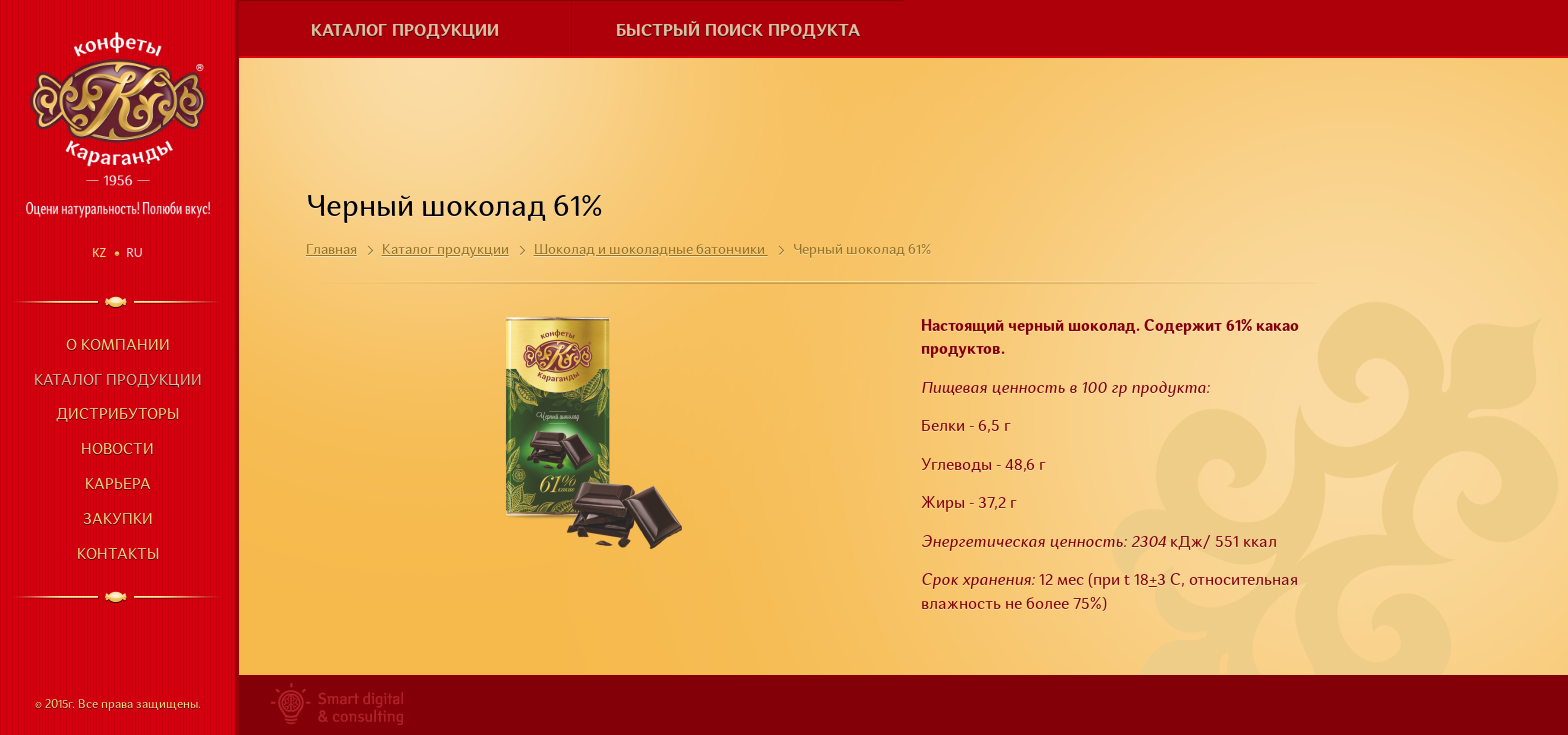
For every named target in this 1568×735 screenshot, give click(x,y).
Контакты (118, 555)
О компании (118, 346)
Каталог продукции (118, 381)
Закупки (118, 520)
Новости (117, 450)
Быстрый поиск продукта (738, 31)
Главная (331, 250)
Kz (99, 252)
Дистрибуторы (117, 415)
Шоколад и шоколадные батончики (651, 250)
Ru (134, 252)
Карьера (118, 485)
